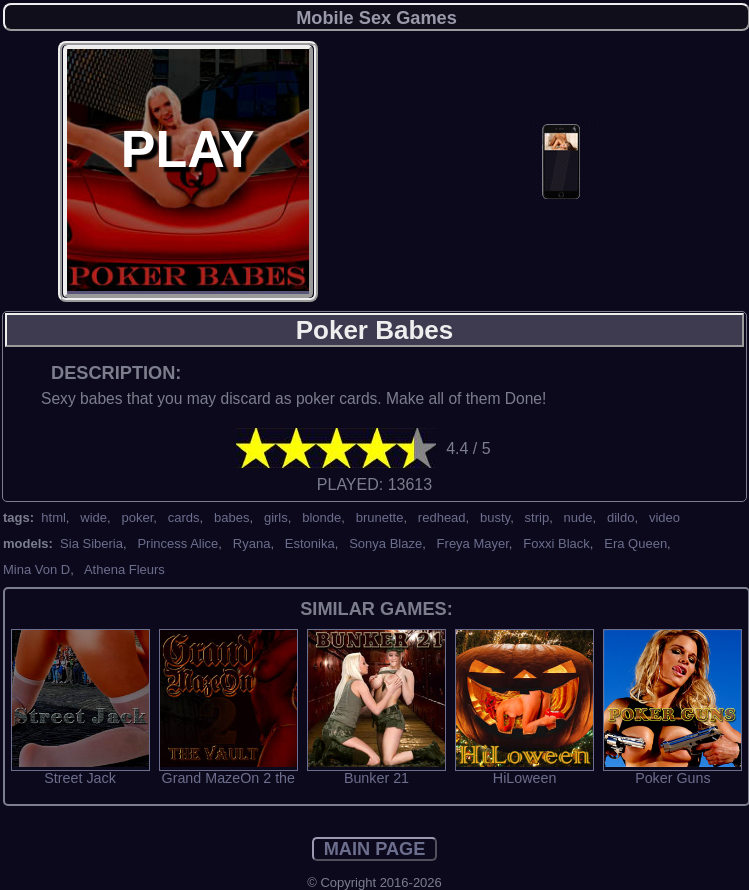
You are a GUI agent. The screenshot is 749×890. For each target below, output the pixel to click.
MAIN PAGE (375, 849)
